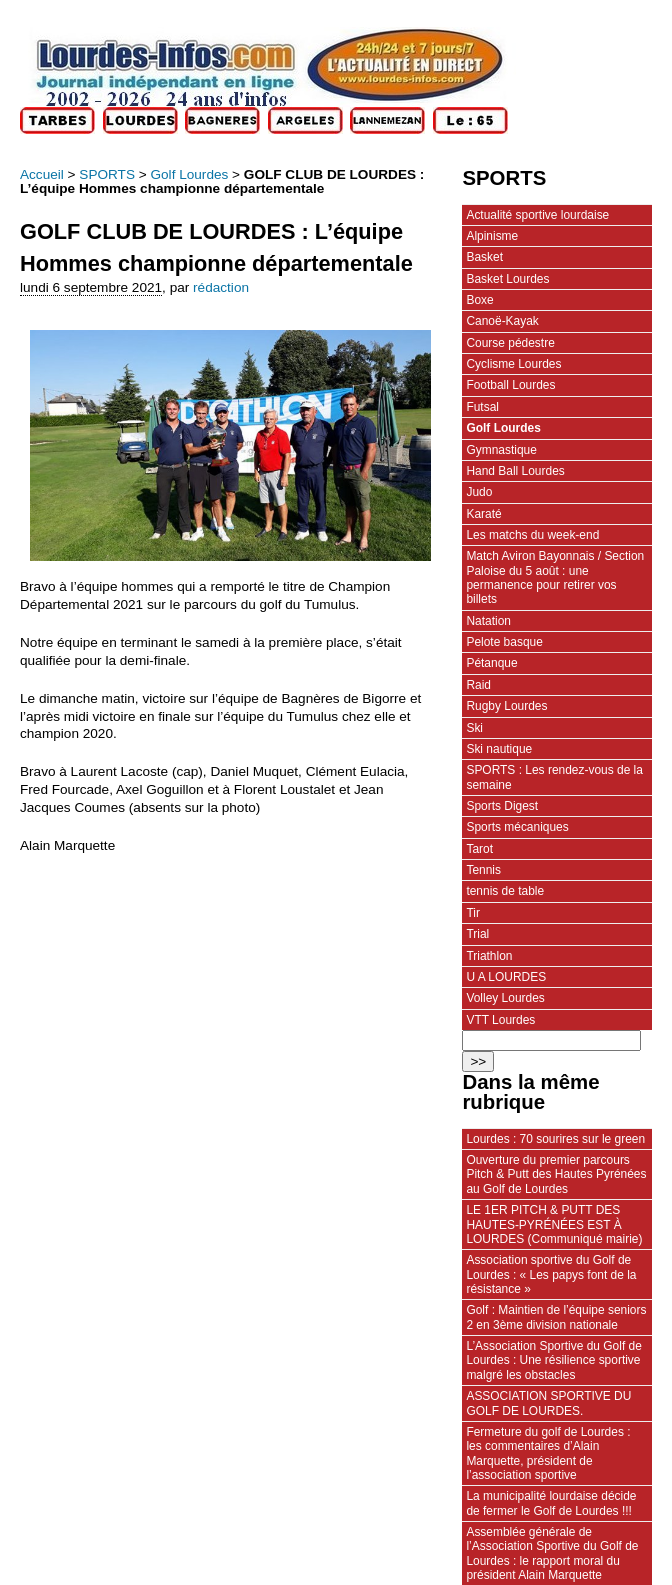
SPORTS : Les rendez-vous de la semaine (554, 777)
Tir (473, 913)
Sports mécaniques (517, 827)
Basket (484, 257)
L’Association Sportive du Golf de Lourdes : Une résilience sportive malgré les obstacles (553, 1360)
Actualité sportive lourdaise (537, 215)
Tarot (479, 849)
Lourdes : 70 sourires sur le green (555, 1139)
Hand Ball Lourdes (515, 471)
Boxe (479, 300)
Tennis (483, 870)
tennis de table (505, 891)
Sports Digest (502, 806)
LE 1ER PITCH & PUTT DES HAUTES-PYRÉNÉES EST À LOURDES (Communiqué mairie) (554, 1224)
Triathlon (489, 956)
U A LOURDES (506, 977)
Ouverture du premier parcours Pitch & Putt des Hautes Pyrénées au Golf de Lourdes (556, 1174)
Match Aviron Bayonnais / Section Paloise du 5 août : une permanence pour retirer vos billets (555, 577)
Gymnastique (501, 450)
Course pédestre (510, 343)
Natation (488, 621)
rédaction (221, 287)
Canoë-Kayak (502, 321)
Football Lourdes (510, 385)
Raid (478, 685)
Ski (474, 728)
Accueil (42, 174)
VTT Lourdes (500, 1020)
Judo (479, 492)
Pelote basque (504, 642)
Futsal (482, 407)
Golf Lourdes (189, 174)
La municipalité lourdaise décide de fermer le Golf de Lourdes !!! (551, 1503)
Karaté (483, 514)
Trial (477, 934)
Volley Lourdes (505, 998)
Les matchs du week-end (532, 535)
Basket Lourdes (507, 279)
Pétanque (491, 663)
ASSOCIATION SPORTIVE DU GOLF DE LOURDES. (548, 1403)
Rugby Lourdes (506, 706)
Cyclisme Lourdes (513, 364)
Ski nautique (499, 749)
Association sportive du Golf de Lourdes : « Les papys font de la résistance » (551, 1274)
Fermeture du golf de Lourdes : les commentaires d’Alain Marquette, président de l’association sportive (548, 1453)
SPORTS (107, 174)
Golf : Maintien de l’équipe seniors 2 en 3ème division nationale (556, 1317)
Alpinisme (492, 236)
